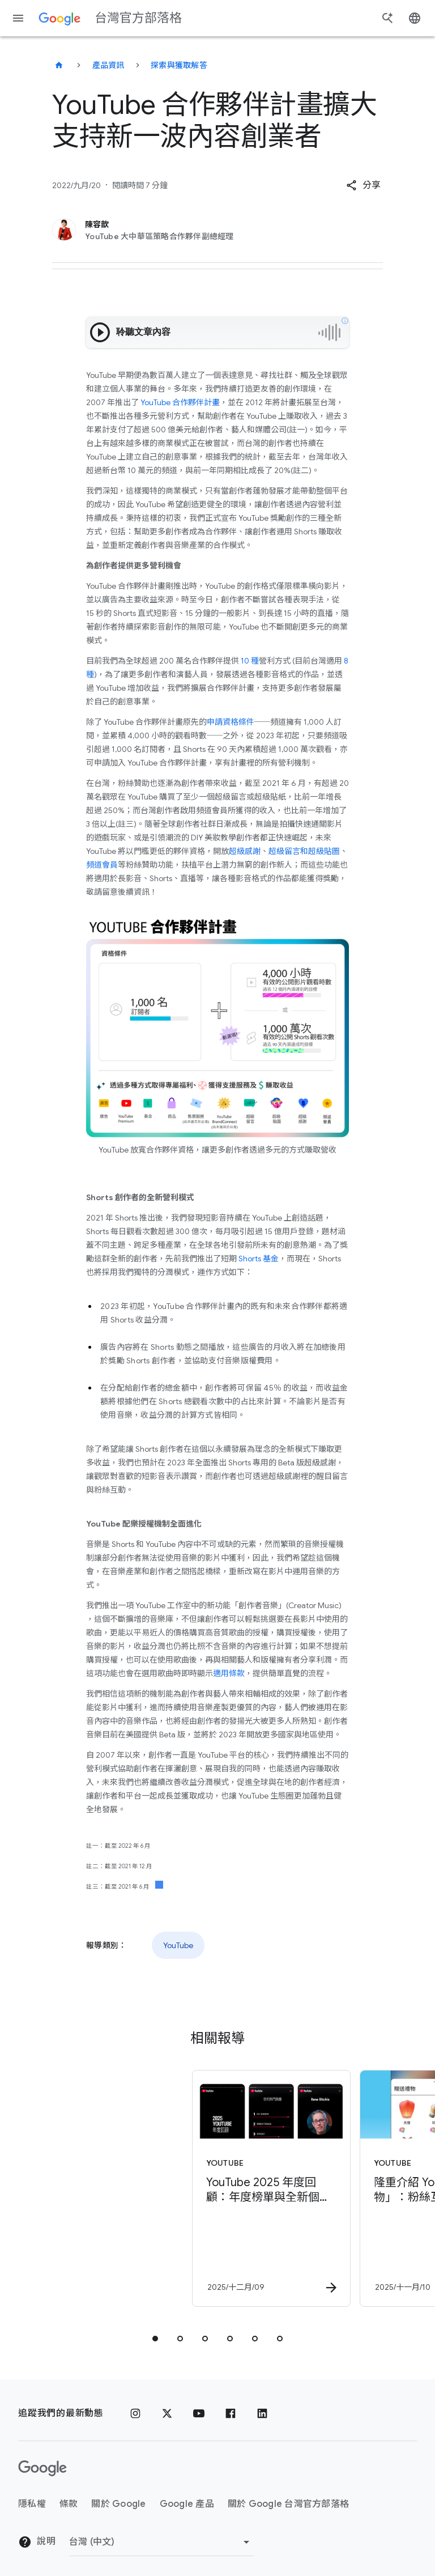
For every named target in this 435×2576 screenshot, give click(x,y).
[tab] (155, 2338)
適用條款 (229, 1673)
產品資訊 (108, 65)
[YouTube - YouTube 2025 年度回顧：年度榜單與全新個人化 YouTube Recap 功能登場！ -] (132, 2188)
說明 (37, 2542)
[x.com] (167, 2413)
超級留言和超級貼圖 (304, 851)
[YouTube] (198, 2413)
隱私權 (32, 2504)
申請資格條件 (230, 722)
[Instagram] (135, 2413)
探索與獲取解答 (179, 65)
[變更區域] (161, 2542)
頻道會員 (102, 865)
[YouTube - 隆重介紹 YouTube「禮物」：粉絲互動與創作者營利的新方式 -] (300, 2188)
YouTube (178, 1945)
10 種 (250, 661)
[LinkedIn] (262, 2413)
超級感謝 (245, 851)
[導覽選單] (18, 18)
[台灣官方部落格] (58, 65)
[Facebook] (230, 2413)
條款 (68, 2504)
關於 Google (118, 2504)
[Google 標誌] (42, 2468)
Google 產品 (187, 2504)
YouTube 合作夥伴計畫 (179, 402)
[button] (363, 185)
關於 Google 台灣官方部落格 (288, 2504)
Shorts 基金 (258, 1258)
